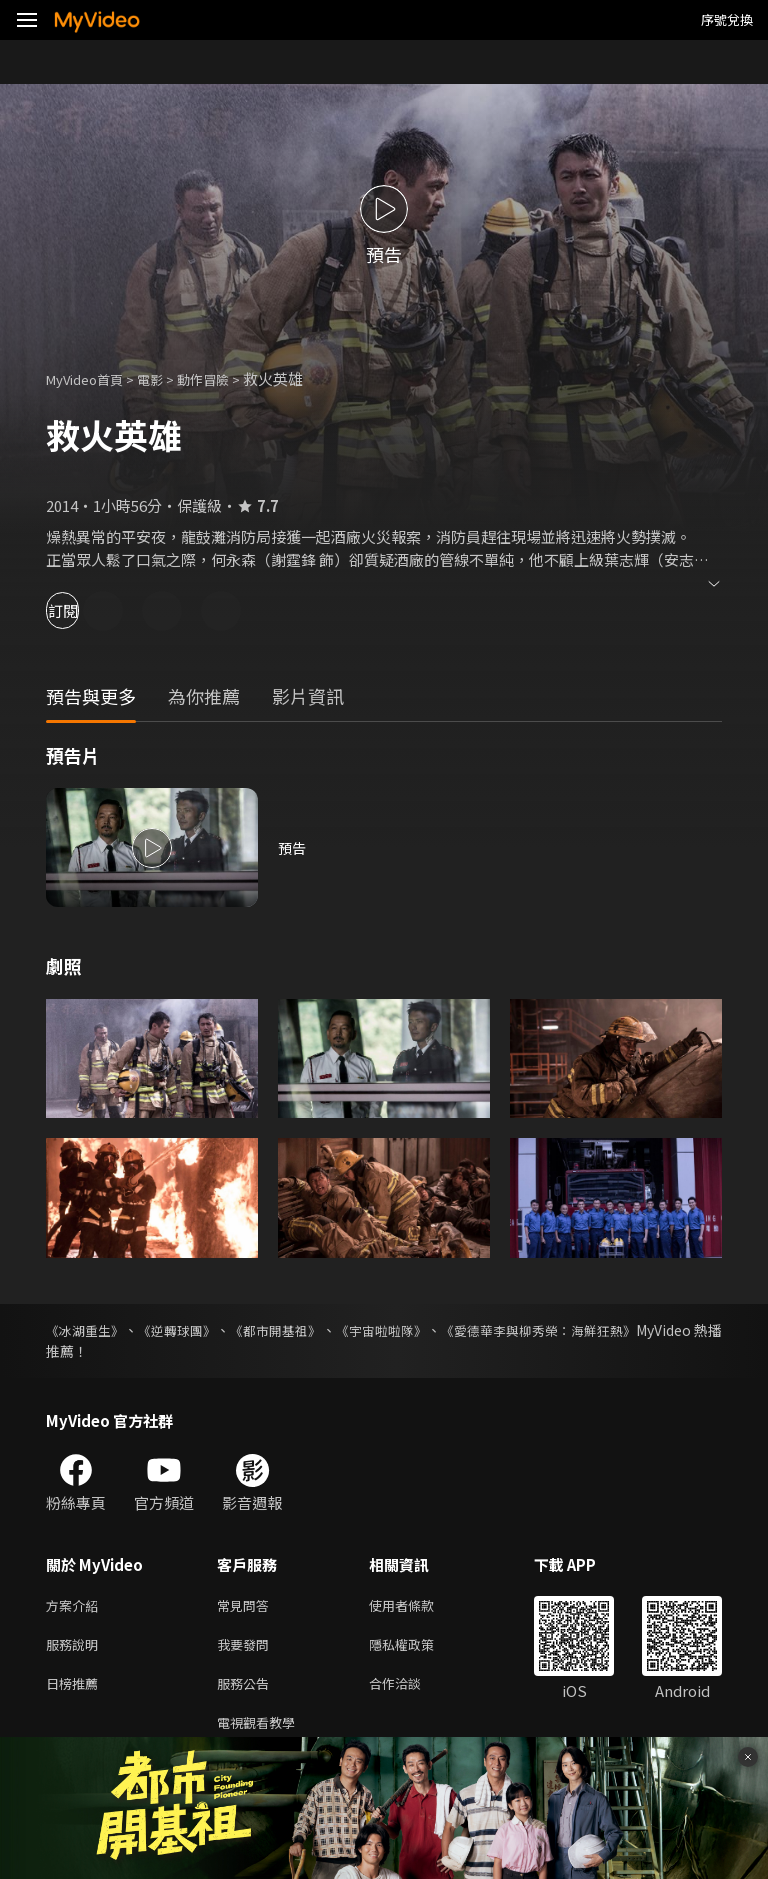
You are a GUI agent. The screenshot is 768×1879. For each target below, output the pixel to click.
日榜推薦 (76, 1690)
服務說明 (76, 1648)
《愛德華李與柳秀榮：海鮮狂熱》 (617, 1330)
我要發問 (247, 1648)
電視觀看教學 (262, 1732)
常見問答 (247, 1606)
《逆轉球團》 (198, 1330)
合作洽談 (411, 1690)
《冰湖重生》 (88, 1330)
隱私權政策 (418, 1648)
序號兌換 (727, 19)
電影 (166, 378)
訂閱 (86, 610)
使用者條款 (418, 1606)
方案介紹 (76, 1606)
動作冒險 (225, 378)
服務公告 (247, 1690)
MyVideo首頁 (91, 378)
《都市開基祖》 (314, 1330)
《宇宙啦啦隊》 (438, 1330)
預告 (293, 847)
